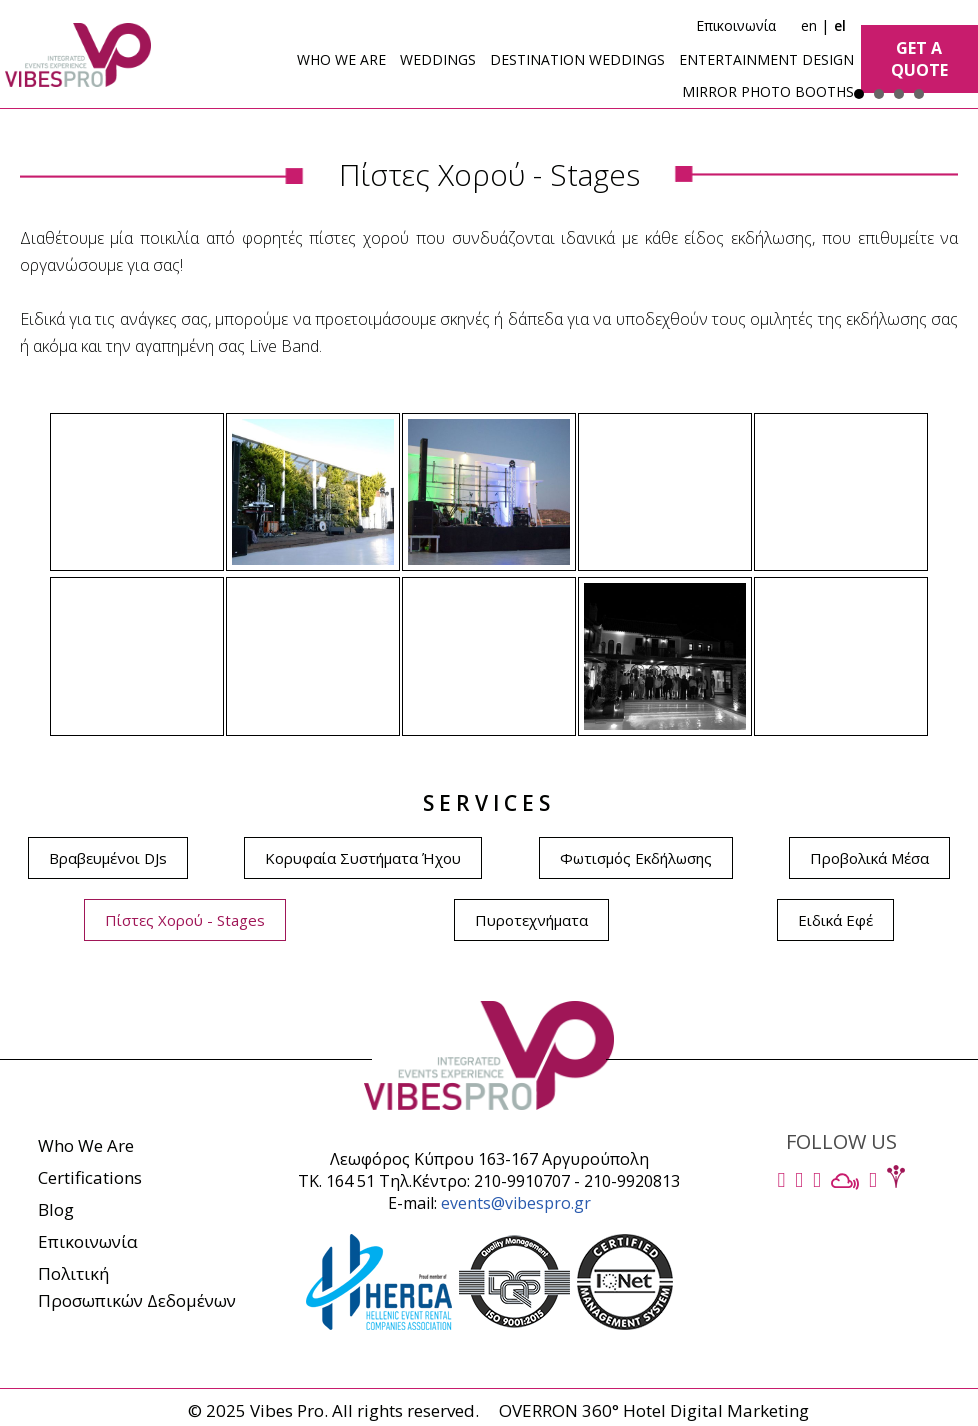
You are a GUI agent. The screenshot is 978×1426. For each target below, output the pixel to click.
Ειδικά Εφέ (835, 920)
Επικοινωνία (736, 25)
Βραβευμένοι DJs (108, 858)
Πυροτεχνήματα (531, 920)
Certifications (90, 1177)
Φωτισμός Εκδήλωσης (636, 858)
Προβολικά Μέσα (869, 858)
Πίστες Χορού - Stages (185, 920)
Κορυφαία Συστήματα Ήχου (363, 858)
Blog (56, 1209)
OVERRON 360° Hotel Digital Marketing (654, 1410)
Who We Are (86, 1145)
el (840, 25)
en (809, 25)
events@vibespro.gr (516, 1203)
